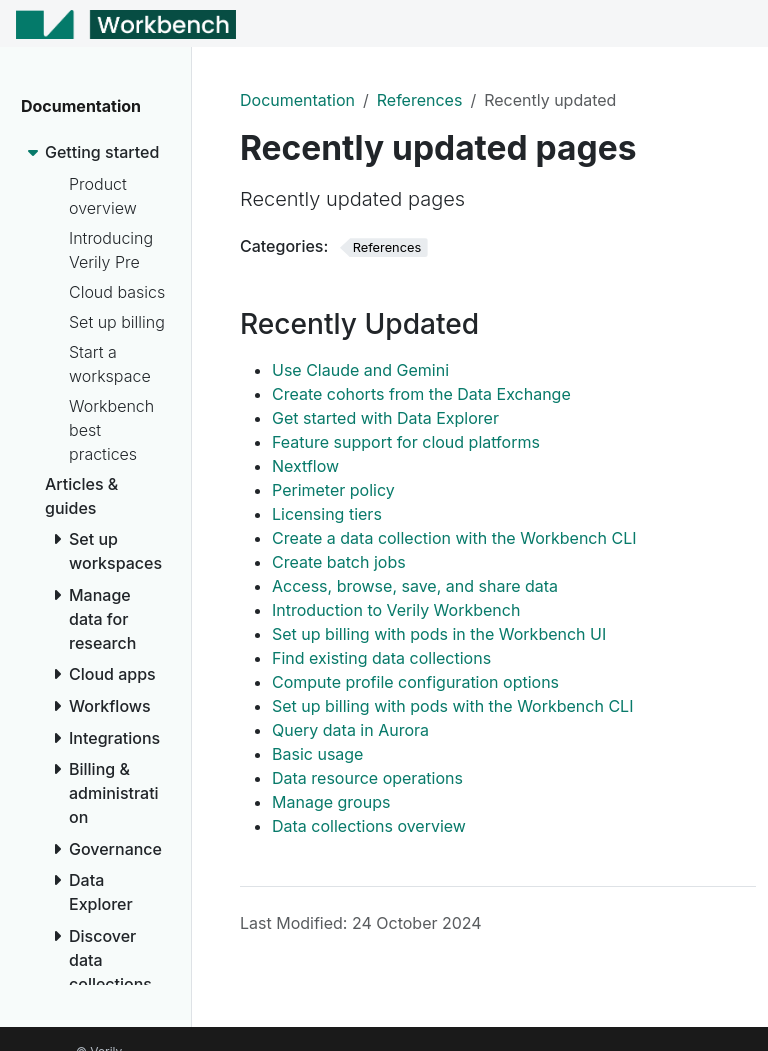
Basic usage (317, 754)
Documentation (297, 100)
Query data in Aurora (350, 730)
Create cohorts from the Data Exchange (421, 394)
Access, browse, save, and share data (415, 586)
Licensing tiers (327, 514)
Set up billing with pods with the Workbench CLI (452, 706)
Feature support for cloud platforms (406, 442)
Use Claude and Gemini (360, 370)
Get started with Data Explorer (385, 418)
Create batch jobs (339, 562)
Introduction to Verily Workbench (396, 610)
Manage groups (331, 802)
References (420, 100)
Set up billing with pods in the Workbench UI (439, 634)
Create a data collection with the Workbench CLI (454, 538)
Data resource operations (367, 778)
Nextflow (305, 466)
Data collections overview (369, 826)
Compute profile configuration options (415, 682)
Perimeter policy (333, 490)
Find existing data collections (381, 658)
